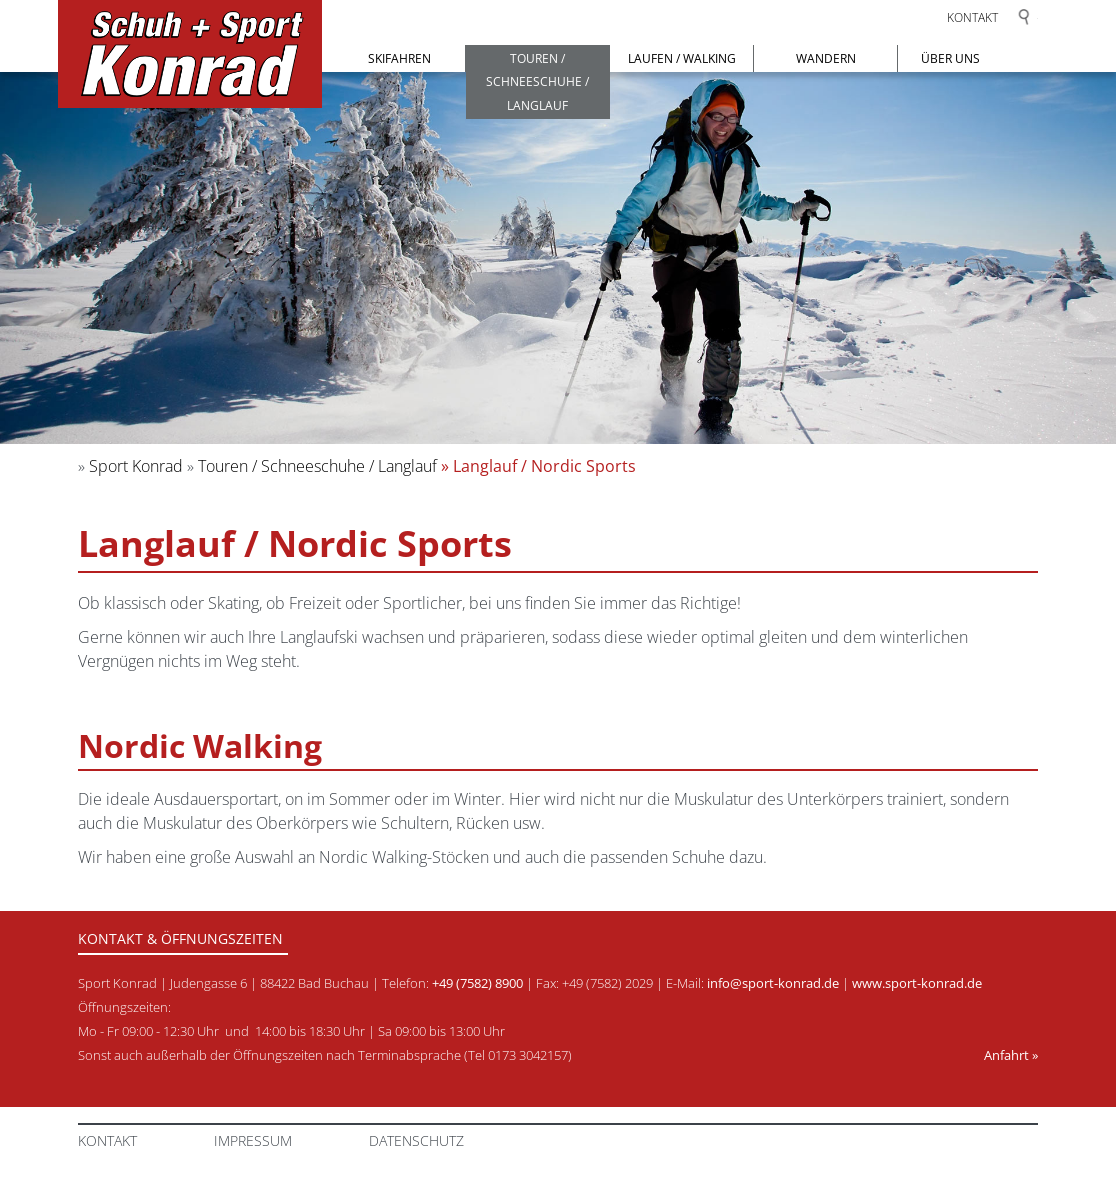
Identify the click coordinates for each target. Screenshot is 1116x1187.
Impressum (253, 1140)
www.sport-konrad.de (917, 983)
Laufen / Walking (682, 58)
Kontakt (972, 17)
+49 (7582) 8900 (477, 983)
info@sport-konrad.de (773, 983)
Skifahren (399, 58)
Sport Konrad (136, 466)
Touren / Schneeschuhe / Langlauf (537, 82)
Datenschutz (416, 1140)
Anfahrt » (1011, 1055)
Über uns (950, 58)
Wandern (826, 58)
